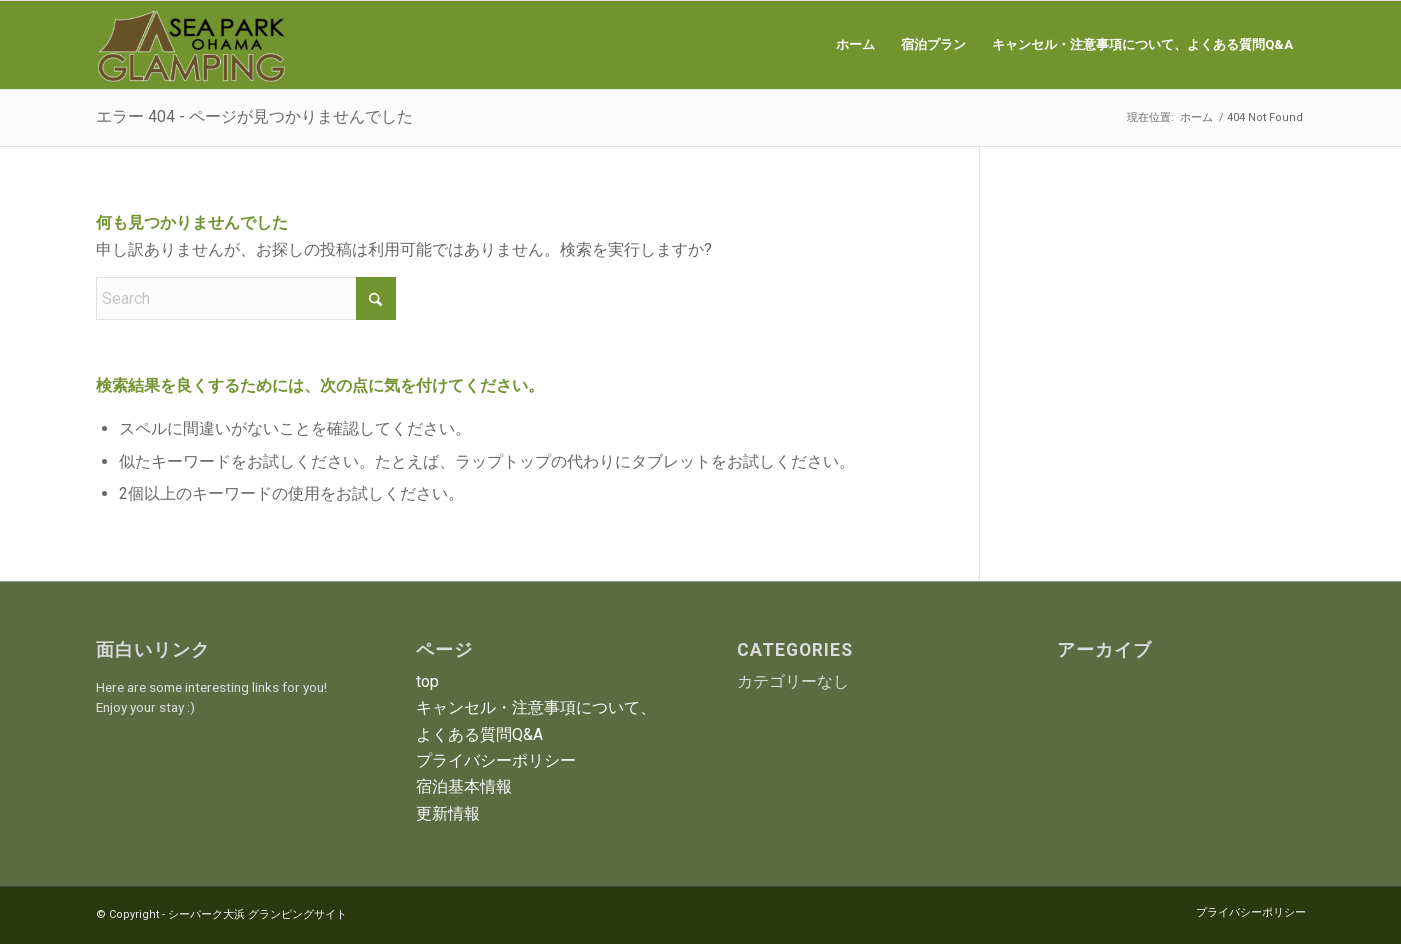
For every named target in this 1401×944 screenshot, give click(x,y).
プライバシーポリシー (496, 760)
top (427, 681)
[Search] (246, 298)
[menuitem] (855, 45)
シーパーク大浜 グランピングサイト (257, 914)
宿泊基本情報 (464, 786)
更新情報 (448, 813)
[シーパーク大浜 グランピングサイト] (191, 45)
